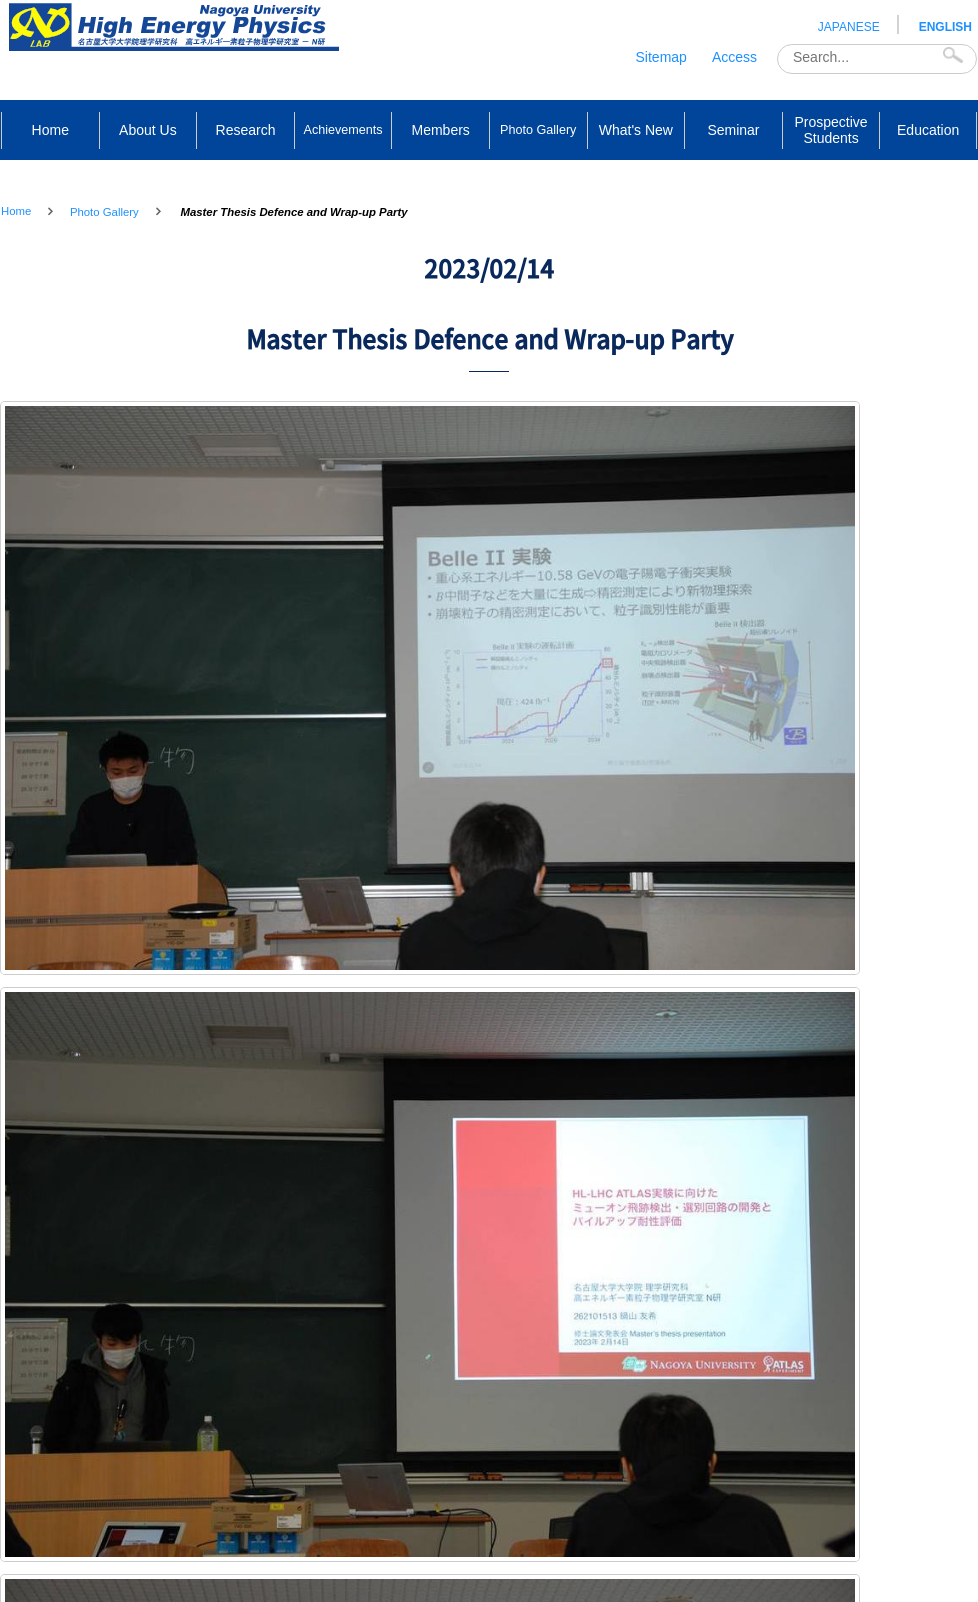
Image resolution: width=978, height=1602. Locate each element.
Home (16, 211)
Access (734, 57)
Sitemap (661, 57)
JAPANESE (849, 27)
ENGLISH (945, 27)
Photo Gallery (104, 212)
